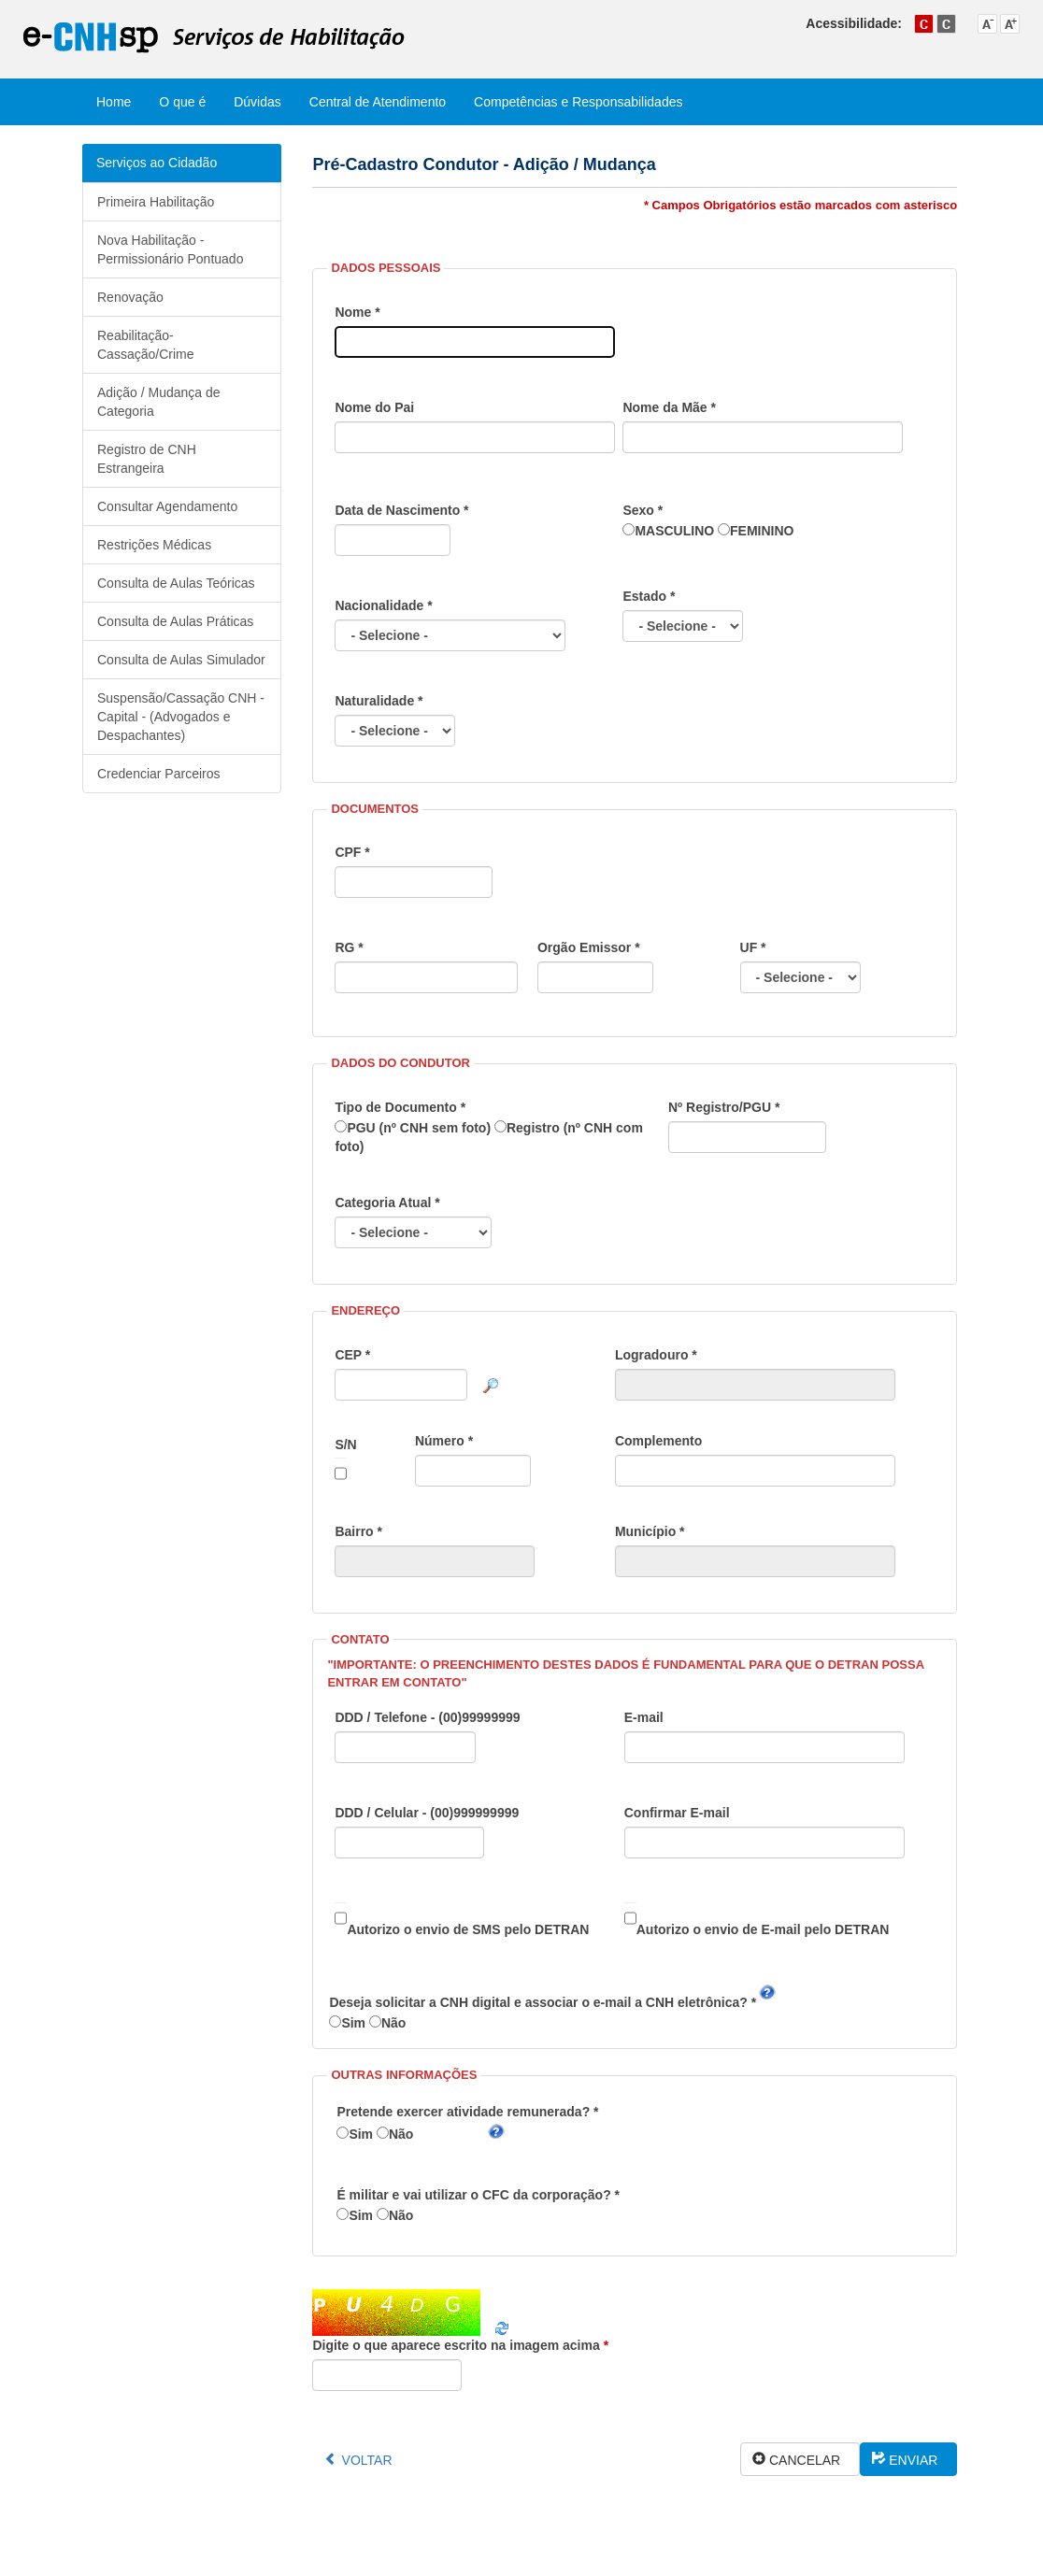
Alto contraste (946, 24)
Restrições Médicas (154, 544)
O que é (182, 101)
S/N (345, 1463)
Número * (473, 1460)
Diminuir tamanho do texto (987, 24)
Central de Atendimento (377, 101)
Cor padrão (924, 24)
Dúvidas (257, 101)
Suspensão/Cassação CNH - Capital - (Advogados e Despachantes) (180, 716)
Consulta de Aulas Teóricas (176, 583)
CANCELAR (808, 2460)
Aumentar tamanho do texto (1010, 24)
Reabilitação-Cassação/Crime (145, 345)
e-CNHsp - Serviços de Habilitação (214, 37)
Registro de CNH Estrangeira (146, 459)
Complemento (755, 1460)
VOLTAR (367, 2460)
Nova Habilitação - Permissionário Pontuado (170, 249)
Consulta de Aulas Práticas (175, 621)
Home (113, 101)
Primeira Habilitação (155, 201)
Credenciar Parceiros (159, 773)
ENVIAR (917, 2460)
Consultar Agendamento (167, 506)
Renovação (130, 297)
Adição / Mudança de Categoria (159, 402)
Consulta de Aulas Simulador (181, 659)
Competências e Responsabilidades (578, 101)
